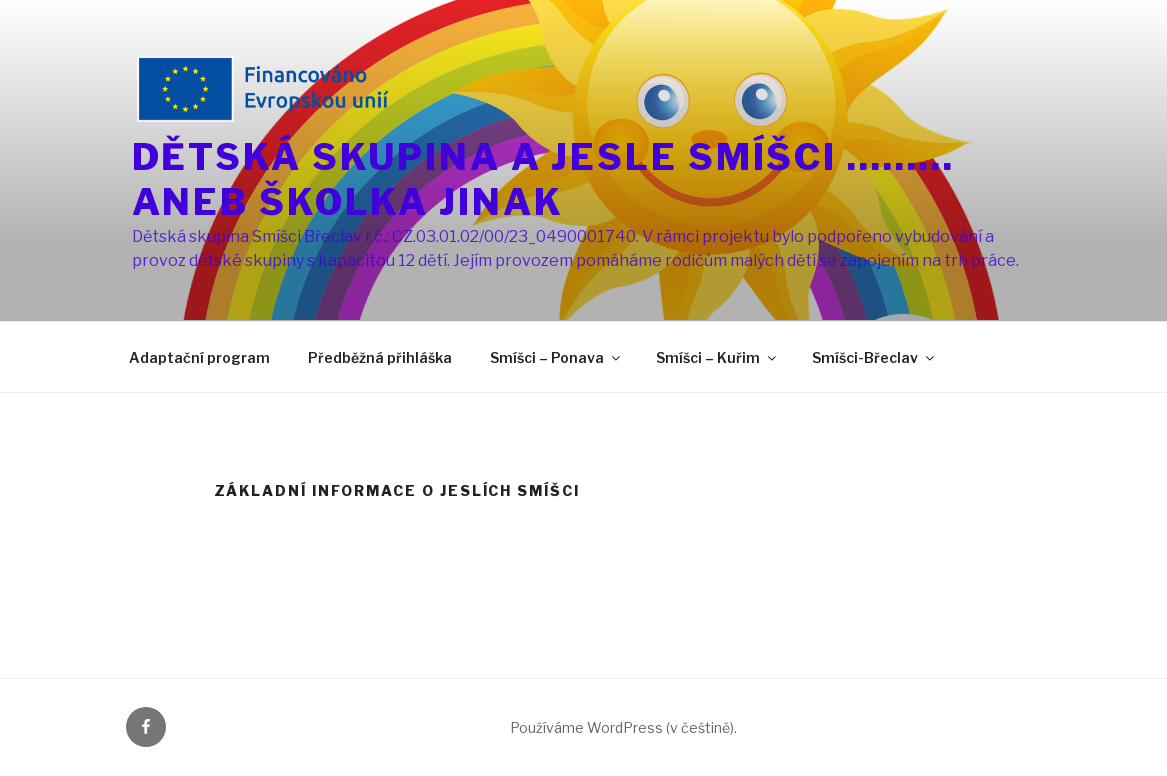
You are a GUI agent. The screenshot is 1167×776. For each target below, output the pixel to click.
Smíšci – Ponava (556, 357)
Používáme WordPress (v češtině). (623, 727)
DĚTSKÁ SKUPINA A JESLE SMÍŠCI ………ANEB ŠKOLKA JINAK (543, 179)
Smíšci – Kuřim (717, 357)
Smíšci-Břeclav (874, 357)
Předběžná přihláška (380, 357)
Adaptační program (199, 357)
